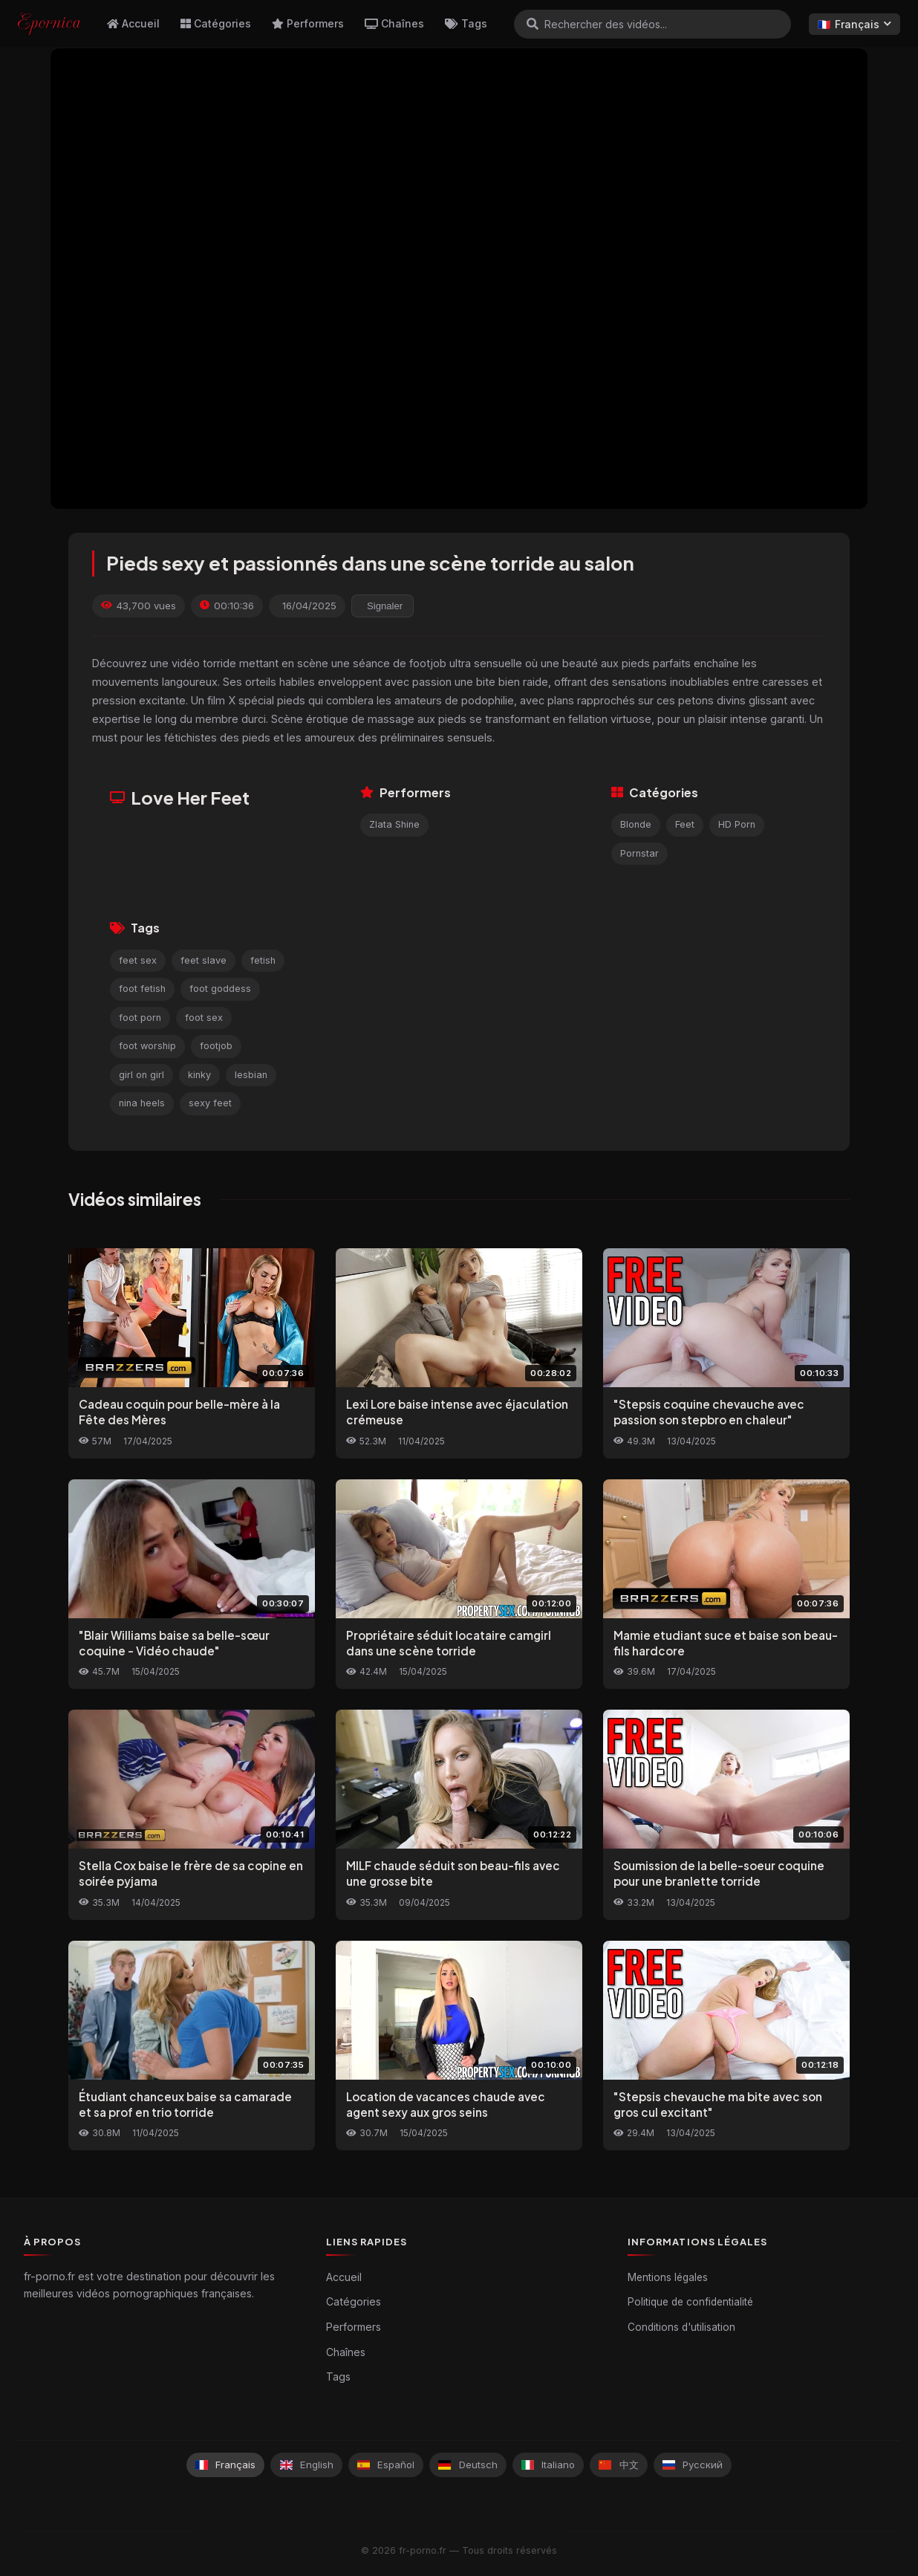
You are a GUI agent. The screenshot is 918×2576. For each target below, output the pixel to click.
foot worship (147, 1045)
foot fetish (142, 988)
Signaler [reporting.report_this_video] (385, 605)
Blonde (635, 824)
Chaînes (394, 23)
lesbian (251, 1074)
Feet (684, 824)
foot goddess (220, 988)
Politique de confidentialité (690, 2302)
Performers (308, 23)
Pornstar (639, 853)
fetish (263, 960)
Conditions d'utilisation (681, 2327)
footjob (216, 1045)
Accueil (133, 23)
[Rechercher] (532, 24)
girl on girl (141, 1074)
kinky (199, 1074)
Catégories (215, 23)
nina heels (142, 1103)
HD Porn (736, 824)
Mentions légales (668, 2277)
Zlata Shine (394, 824)
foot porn (140, 1017)
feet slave (203, 960)
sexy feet (210, 1103)
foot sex (204, 1017)
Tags (466, 23)
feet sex (138, 960)
